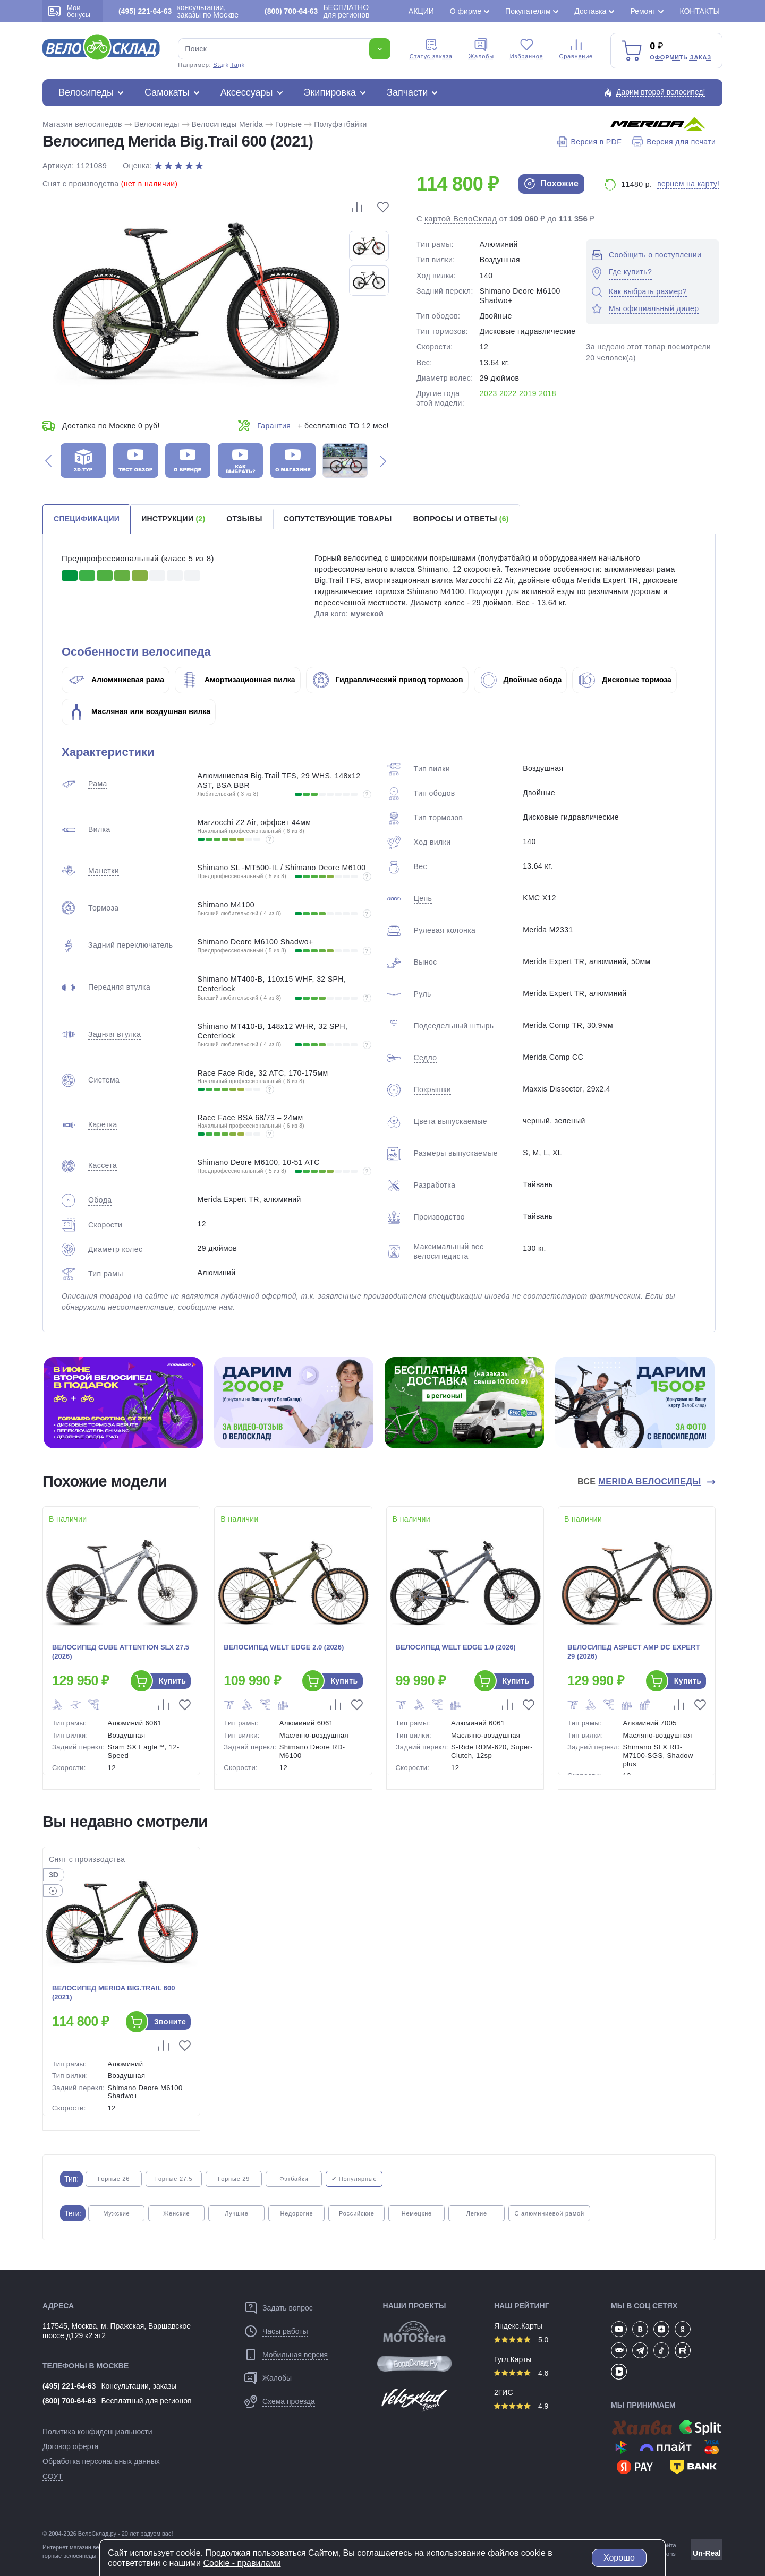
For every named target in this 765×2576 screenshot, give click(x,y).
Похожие (551, 183)
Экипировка (330, 92)
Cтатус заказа (431, 48)
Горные (288, 124)
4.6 (521, 2373)
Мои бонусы (69, 11)
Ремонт (643, 11)
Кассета (102, 1165)
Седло (425, 1057)
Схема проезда (288, 2401)
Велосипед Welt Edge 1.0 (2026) (456, 1647)
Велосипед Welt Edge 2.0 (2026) (284, 1647)
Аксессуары (246, 92)
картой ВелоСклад (460, 218)
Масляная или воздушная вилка (139, 711)
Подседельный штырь (454, 1025)
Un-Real (707, 2553)
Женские (176, 2213)
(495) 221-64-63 (69, 2386)
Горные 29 (234, 2179)
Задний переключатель (130, 945)
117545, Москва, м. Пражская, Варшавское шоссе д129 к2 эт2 (116, 2331)
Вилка (99, 829)
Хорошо (619, 2557)
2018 (547, 393)
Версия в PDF (589, 141)
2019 (528, 393)
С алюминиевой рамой (549, 2213)
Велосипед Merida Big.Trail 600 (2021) (113, 1992)
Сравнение (576, 48)
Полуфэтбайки (340, 124)
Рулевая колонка (445, 930)
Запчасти (407, 92)
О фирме (465, 11)
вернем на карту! (688, 183)
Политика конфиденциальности (97, 2431)
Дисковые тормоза (625, 679)
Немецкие (417, 2213)
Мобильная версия (295, 2354)
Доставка (590, 11)
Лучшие (236, 2213)
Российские (357, 2213)
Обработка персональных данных (101, 2461)
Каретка (102, 1124)
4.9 (521, 2406)
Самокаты (167, 92)
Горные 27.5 (174, 2179)
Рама (97, 783)
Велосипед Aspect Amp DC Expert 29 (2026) (633, 1651)
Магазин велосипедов (82, 124)
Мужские (116, 2213)
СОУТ (52, 2476)
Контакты (699, 11)
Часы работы (285, 2331)
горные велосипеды (69, 2556)
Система (104, 1080)
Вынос (425, 962)
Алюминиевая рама (116, 679)
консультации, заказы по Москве (178, 11)
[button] (48, 460)
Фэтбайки (293, 2179)
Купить (172, 1681)
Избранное (526, 48)
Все (640, 1482)
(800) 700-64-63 (69, 2401)
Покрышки (432, 1089)
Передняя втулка (119, 987)
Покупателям (527, 11)
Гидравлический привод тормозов (388, 679)
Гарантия (274, 426)
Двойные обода (521, 679)
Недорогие (296, 2213)
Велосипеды (86, 92)
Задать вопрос (287, 2308)
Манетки (103, 870)
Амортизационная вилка (238, 679)
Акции (421, 11)
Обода (100, 1200)
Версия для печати (674, 141)
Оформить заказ (680, 57)
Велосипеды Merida (228, 124)
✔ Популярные (354, 2179)
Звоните (170, 2021)
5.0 (521, 2339)
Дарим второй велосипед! (661, 92)
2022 (508, 393)
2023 (488, 393)
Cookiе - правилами (241, 2563)
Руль (422, 994)
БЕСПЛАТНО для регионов (317, 11)
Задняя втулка (114, 1034)
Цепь (423, 898)
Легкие (476, 2213)
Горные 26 (114, 2179)
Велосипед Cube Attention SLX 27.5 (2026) (120, 1651)
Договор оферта (70, 2446)
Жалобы (481, 48)
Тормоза (103, 908)
